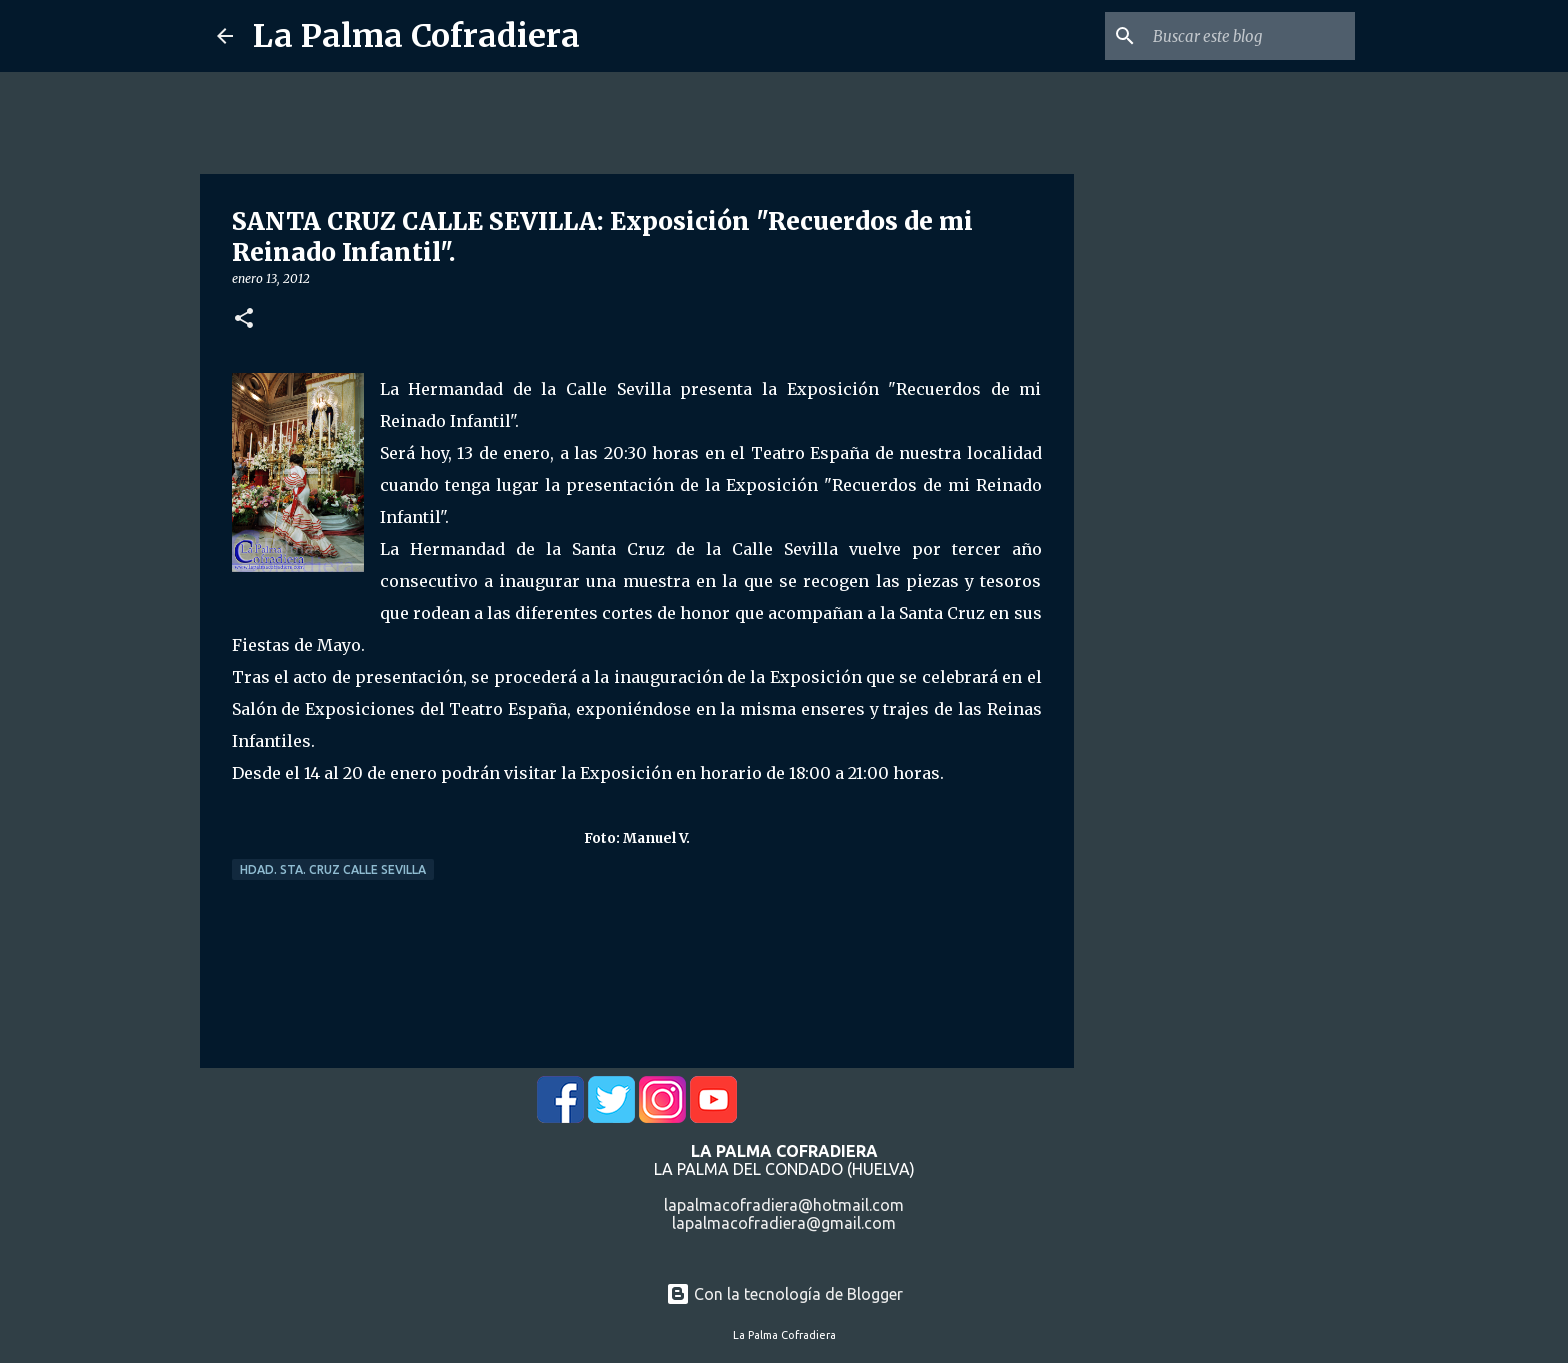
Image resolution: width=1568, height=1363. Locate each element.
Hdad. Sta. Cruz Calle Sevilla (333, 869)
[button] (244, 319)
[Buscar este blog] (1250, 36)
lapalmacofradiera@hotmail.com (784, 1205)
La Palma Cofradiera (416, 36)
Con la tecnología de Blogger (784, 1294)
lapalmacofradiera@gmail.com (784, 1223)
